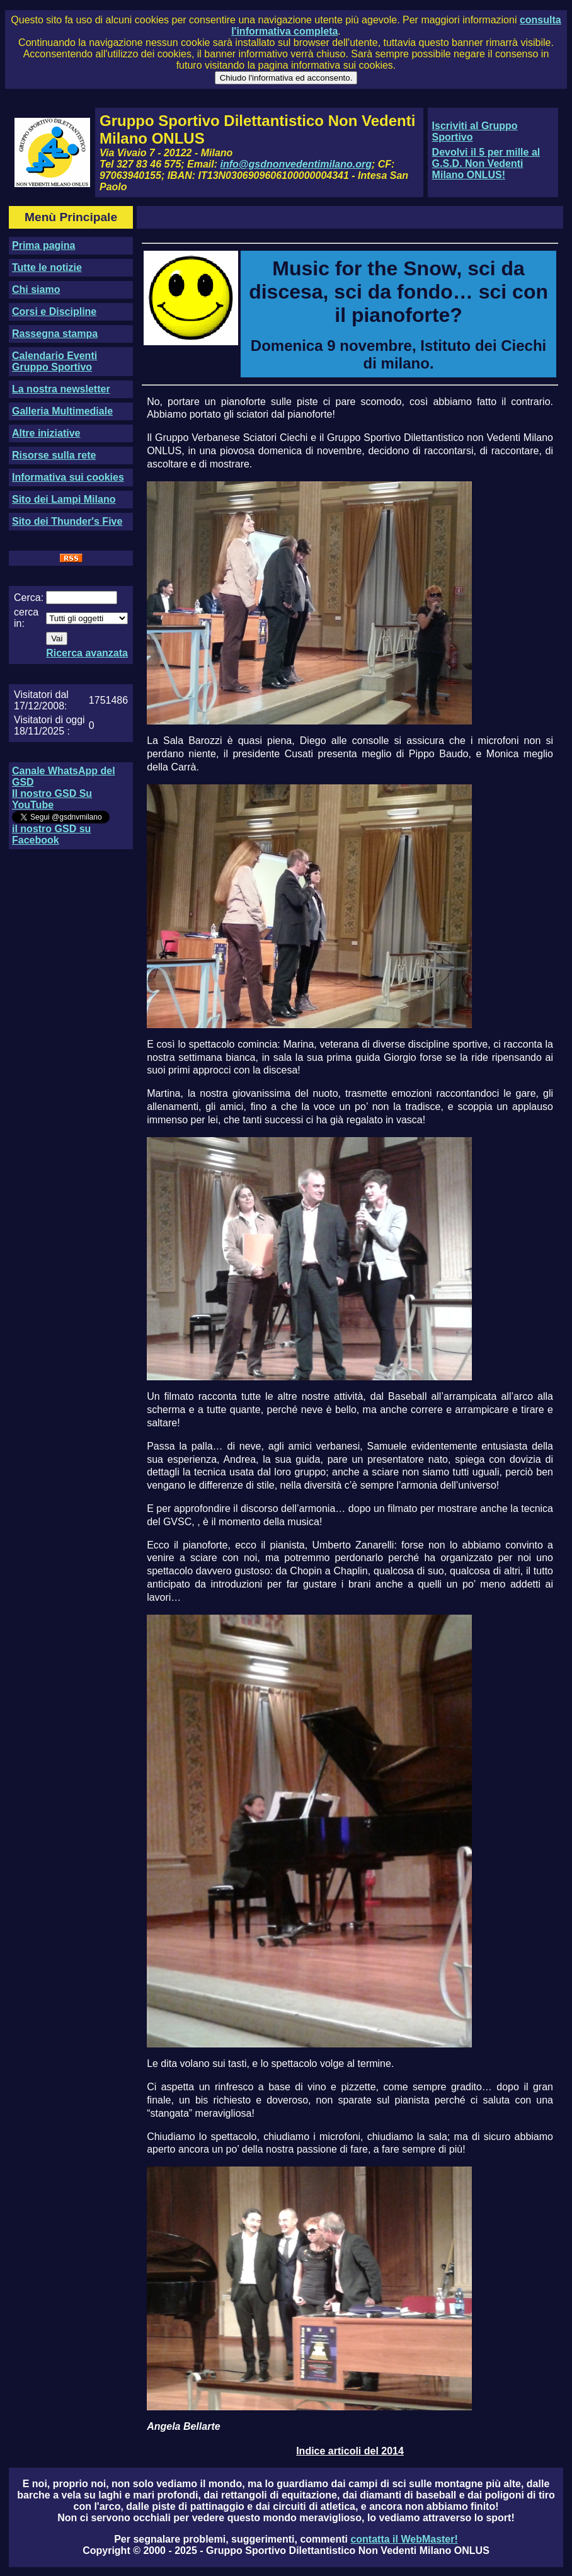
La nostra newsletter (61, 389)
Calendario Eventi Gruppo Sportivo (54, 361)
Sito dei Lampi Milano (63, 499)
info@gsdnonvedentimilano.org (296, 164)
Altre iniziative (46, 433)
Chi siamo (36, 289)
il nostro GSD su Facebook (51, 834)
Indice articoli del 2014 (350, 2451)
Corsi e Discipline (54, 311)
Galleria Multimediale (62, 411)
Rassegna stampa (55, 333)
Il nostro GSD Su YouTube (52, 799)
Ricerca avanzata (87, 653)
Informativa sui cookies (68, 477)
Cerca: (28, 597)
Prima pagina (43, 245)
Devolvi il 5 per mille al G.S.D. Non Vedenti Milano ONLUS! (486, 163)
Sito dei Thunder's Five (67, 521)
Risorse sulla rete (54, 455)
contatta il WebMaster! (403, 2539)
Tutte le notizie (47, 267)
